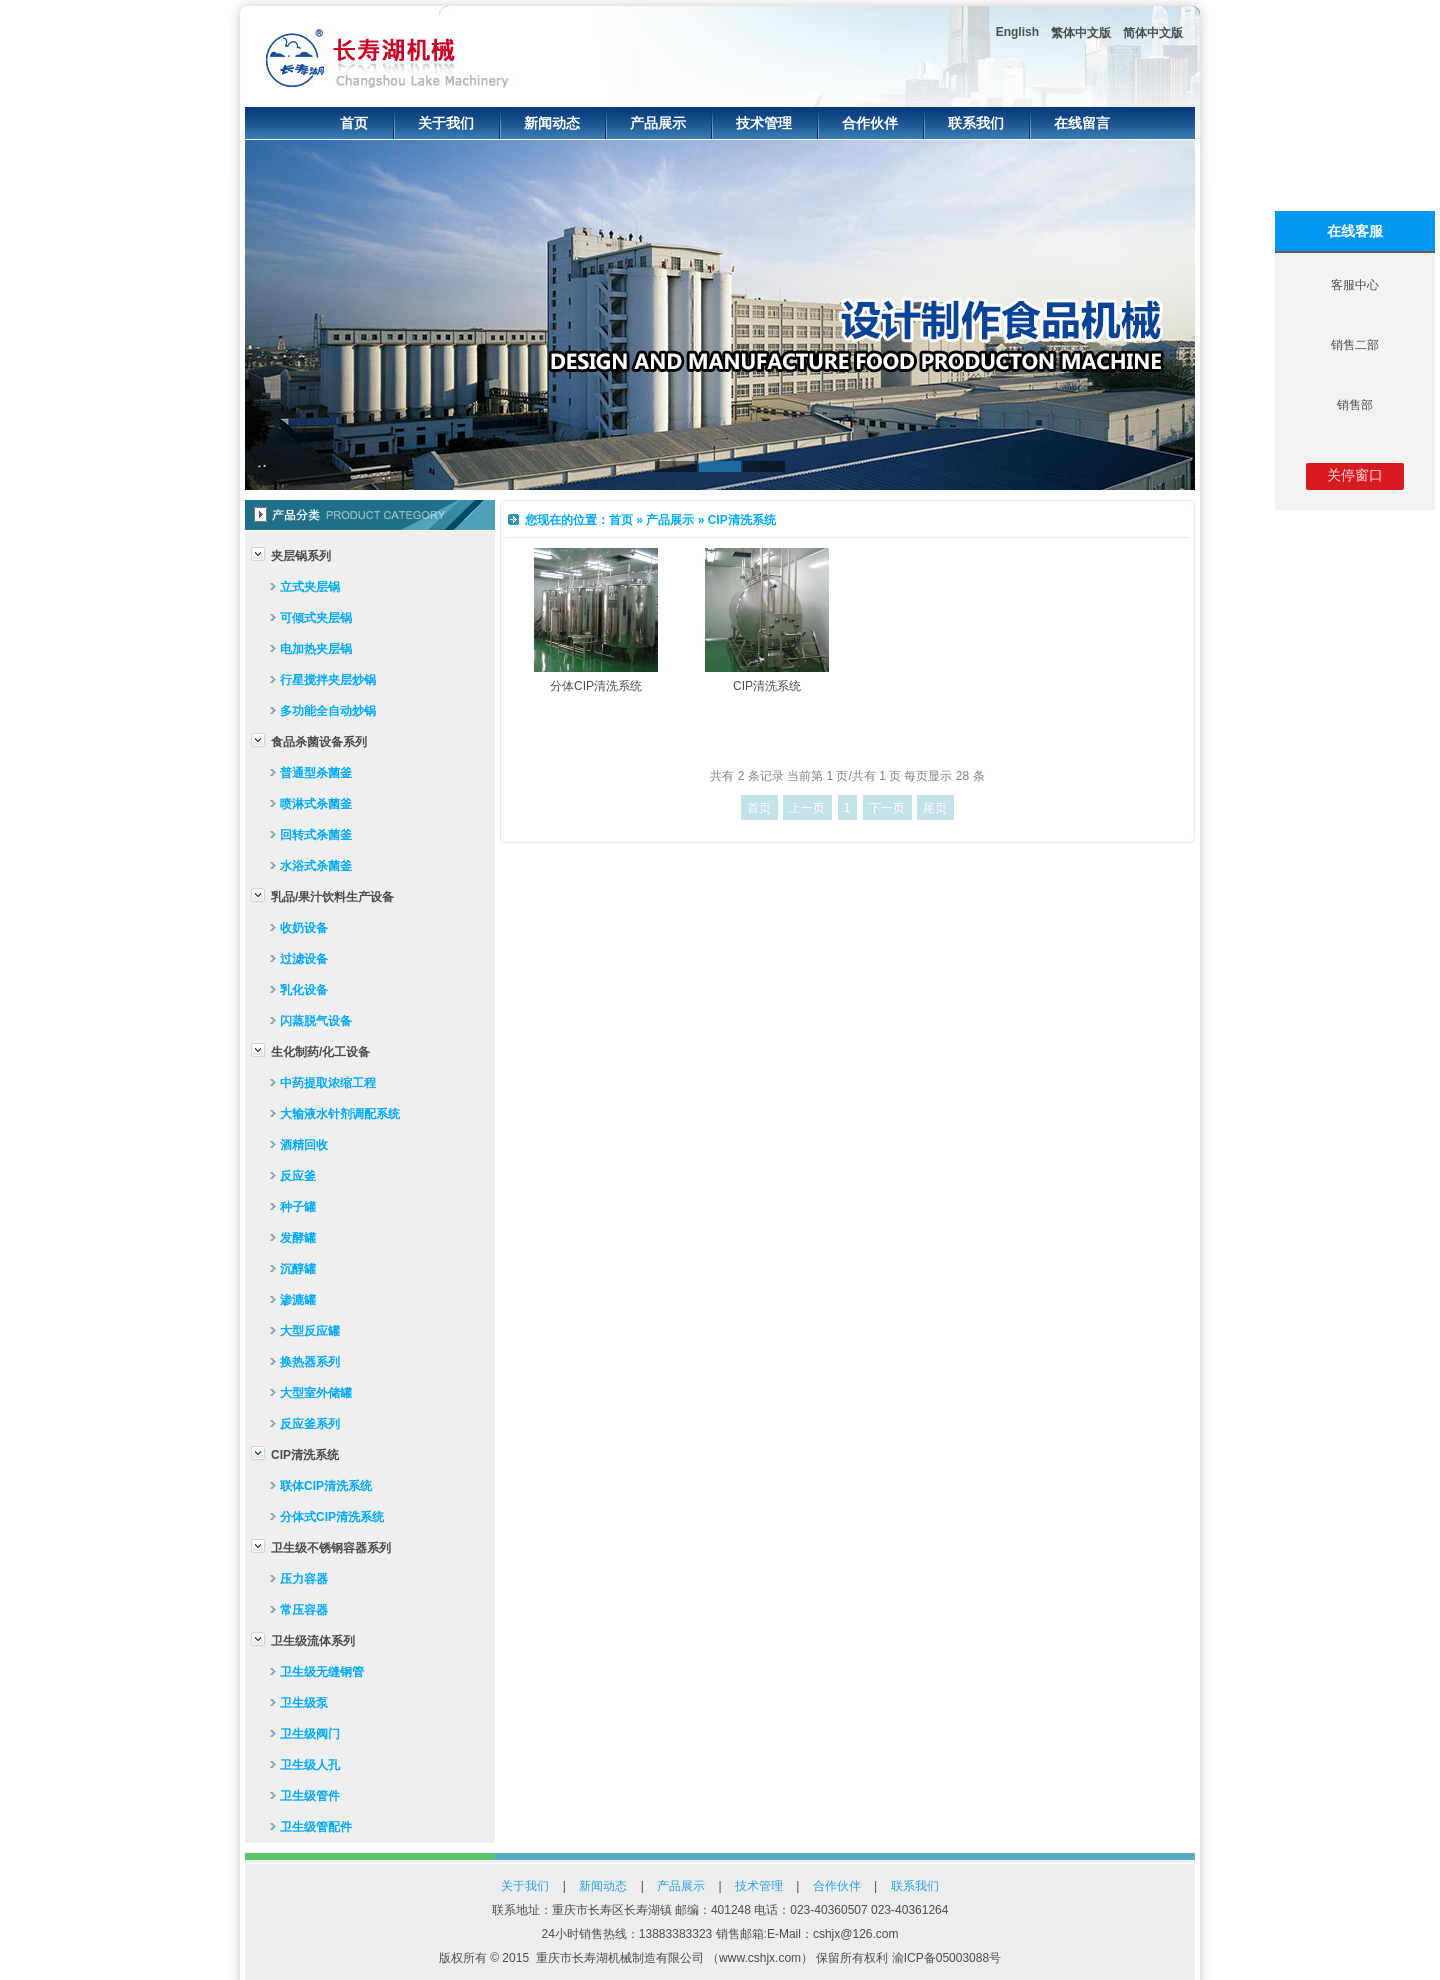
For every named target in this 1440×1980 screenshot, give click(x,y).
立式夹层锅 (310, 587)
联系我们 (976, 123)
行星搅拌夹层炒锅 (328, 680)
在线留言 (1082, 123)
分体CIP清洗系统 (596, 686)
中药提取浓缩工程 (328, 1083)
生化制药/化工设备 (320, 1052)
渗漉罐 (298, 1300)
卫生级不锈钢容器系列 (331, 1548)
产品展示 (658, 123)
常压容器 (304, 1610)
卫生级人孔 (310, 1765)
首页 (354, 123)
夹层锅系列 (301, 556)
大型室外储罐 (316, 1393)
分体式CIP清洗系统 (332, 1517)
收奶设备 (304, 928)
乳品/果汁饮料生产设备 (332, 897)
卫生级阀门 (310, 1734)
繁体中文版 (1081, 33)
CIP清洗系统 (305, 1455)
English (1017, 32)
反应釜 (298, 1176)
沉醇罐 (298, 1269)
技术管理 (764, 123)
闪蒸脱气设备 (316, 1021)
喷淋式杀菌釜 (316, 804)
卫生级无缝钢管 (322, 1672)
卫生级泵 (304, 1703)
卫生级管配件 (316, 1827)
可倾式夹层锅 (316, 618)
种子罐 (298, 1207)
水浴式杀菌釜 (316, 866)
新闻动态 (552, 123)
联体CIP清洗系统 (326, 1486)
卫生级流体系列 (313, 1641)
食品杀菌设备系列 (319, 742)
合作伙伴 (870, 123)
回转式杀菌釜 (316, 835)
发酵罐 (298, 1238)
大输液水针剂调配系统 (340, 1114)
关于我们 (446, 123)
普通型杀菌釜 (316, 773)
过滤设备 (304, 959)
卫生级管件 (310, 1796)
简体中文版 (1153, 33)
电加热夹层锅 (316, 649)
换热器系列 (310, 1362)
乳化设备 (304, 990)
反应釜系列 (310, 1424)
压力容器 (304, 1579)
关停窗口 (1355, 475)
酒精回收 (304, 1145)
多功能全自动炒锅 (328, 711)
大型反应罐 (310, 1331)
